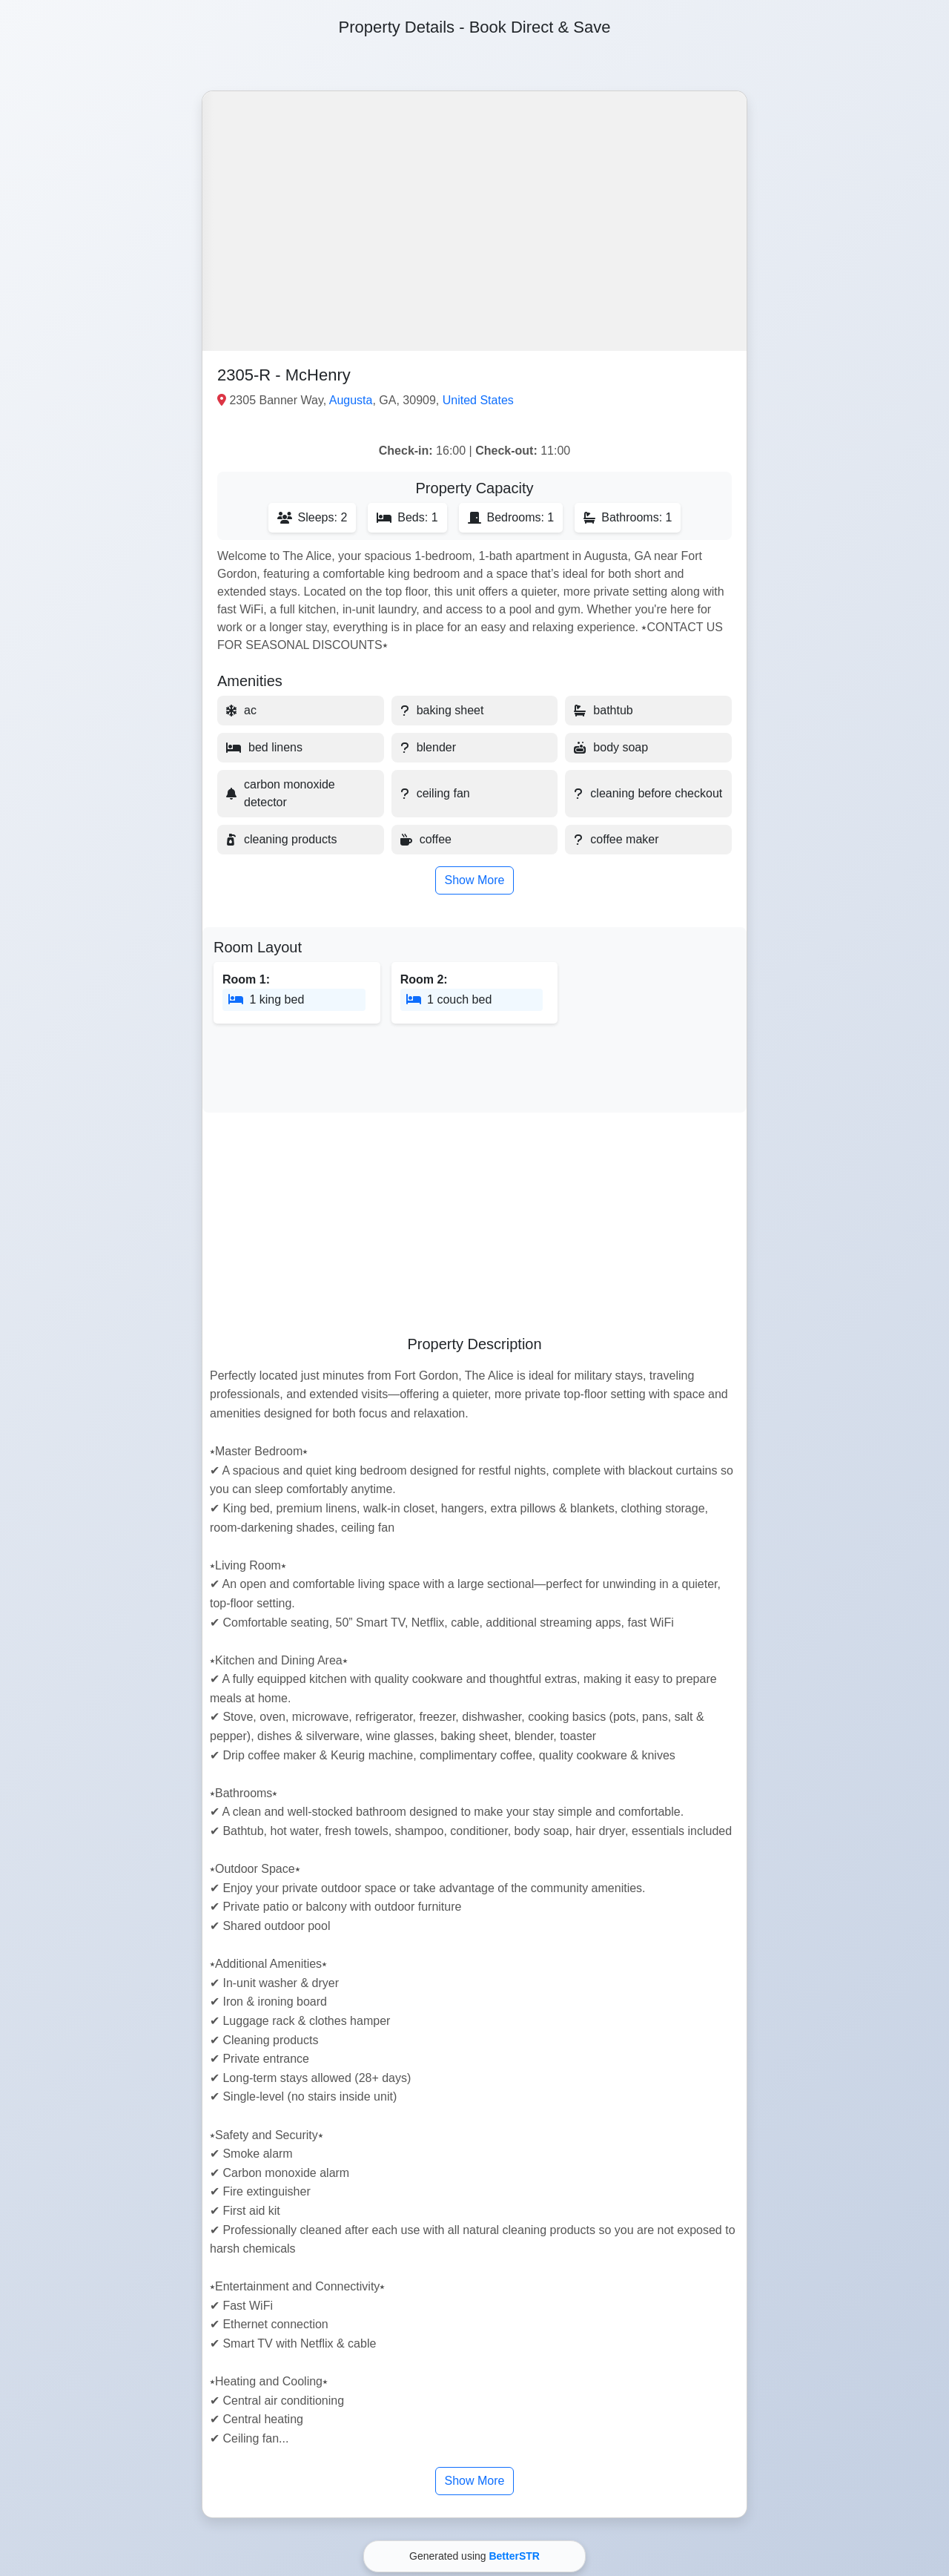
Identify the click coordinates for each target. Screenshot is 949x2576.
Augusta (351, 400)
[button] (474, 221)
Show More (475, 880)
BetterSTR (514, 2556)
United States (478, 400)
